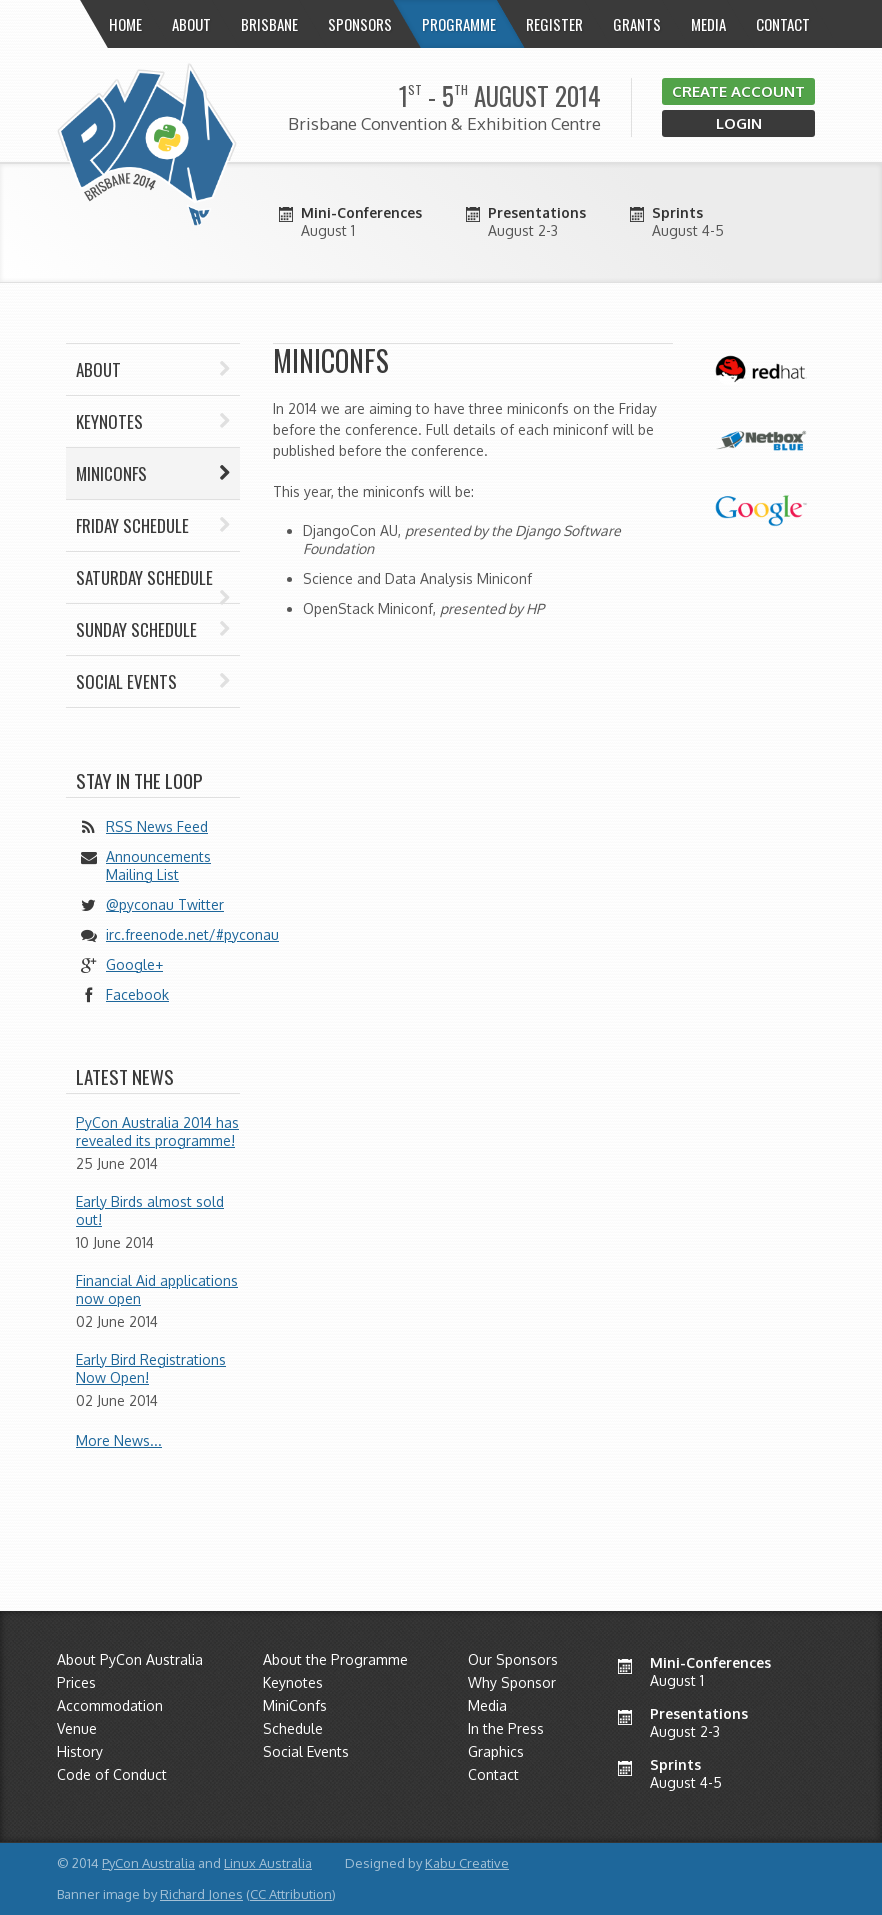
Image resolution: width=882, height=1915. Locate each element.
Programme (459, 24)
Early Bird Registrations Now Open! (151, 1368)
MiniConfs (295, 1705)
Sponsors (360, 24)
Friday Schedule (153, 525)
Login (739, 123)
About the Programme (335, 1659)
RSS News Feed (157, 826)
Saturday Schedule (153, 584)
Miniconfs (153, 473)
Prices (76, 1682)
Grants (637, 24)
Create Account (738, 91)
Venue (77, 1728)
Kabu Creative (467, 1863)
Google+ (134, 964)
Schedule (293, 1728)
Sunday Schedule (153, 629)
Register (554, 24)
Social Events (153, 681)
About (153, 369)
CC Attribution (291, 1894)
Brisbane (269, 24)
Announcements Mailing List (158, 865)
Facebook (137, 994)
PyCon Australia (148, 1863)
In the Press (506, 1728)
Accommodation (110, 1705)
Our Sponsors (513, 1659)
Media (708, 24)
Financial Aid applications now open (157, 1289)
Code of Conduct (112, 1774)
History (80, 1751)
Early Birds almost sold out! (150, 1210)
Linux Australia (268, 1863)
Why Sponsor (512, 1682)
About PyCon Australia (130, 1659)
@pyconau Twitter (165, 904)
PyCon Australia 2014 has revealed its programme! (157, 1131)
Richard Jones (201, 1894)
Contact (783, 24)
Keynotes (153, 421)
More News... (119, 1440)
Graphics (496, 1751)
